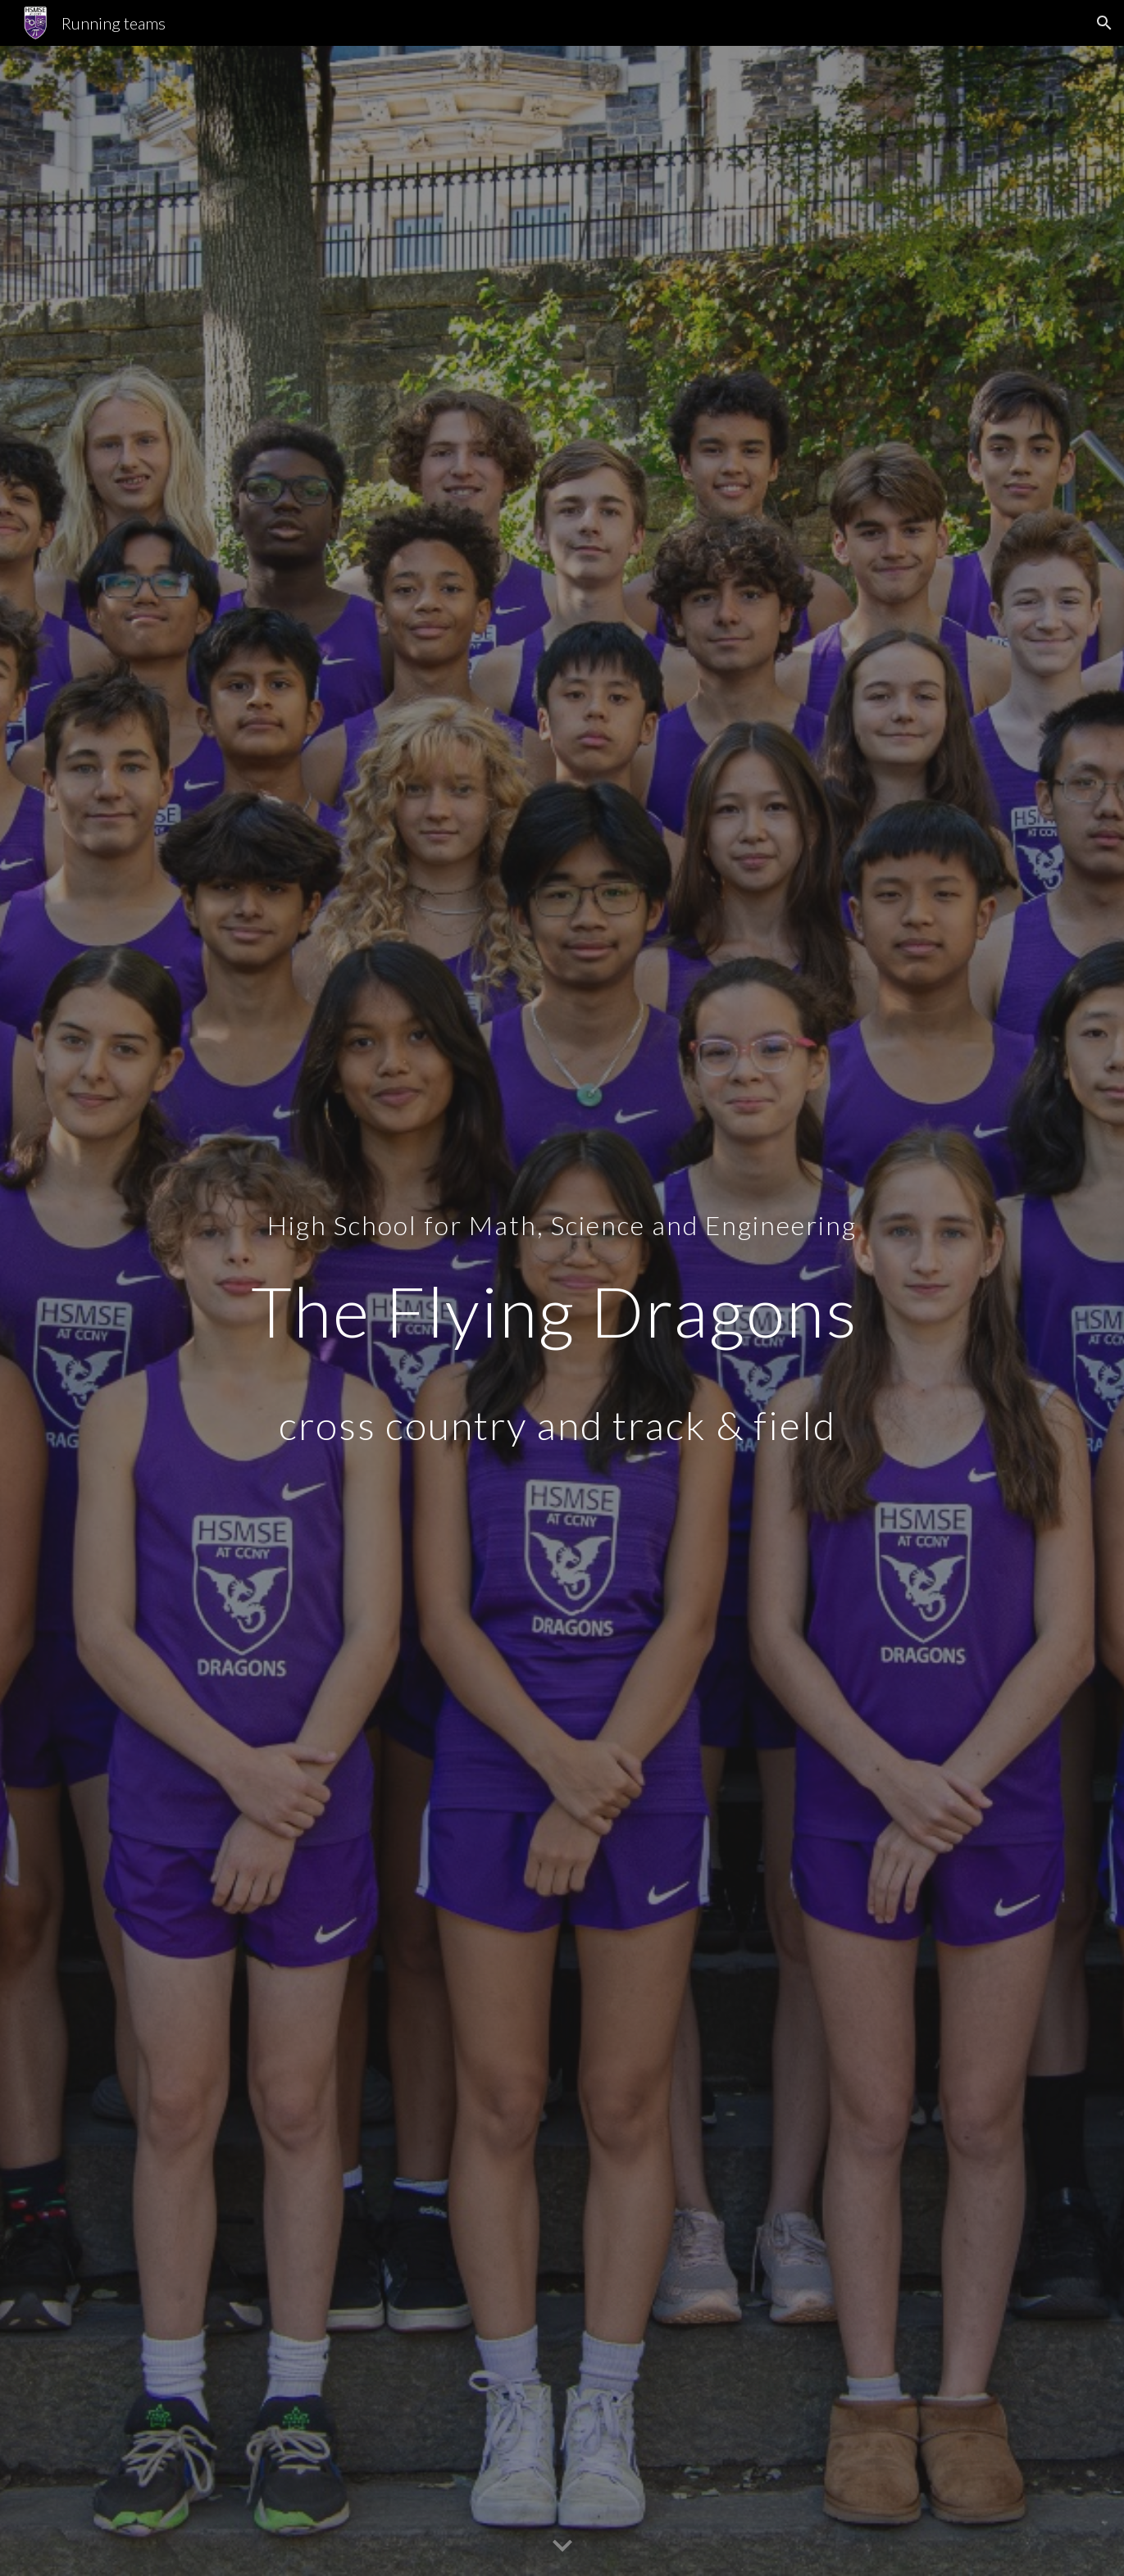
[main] (562, 1311)
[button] (1104, 23)
